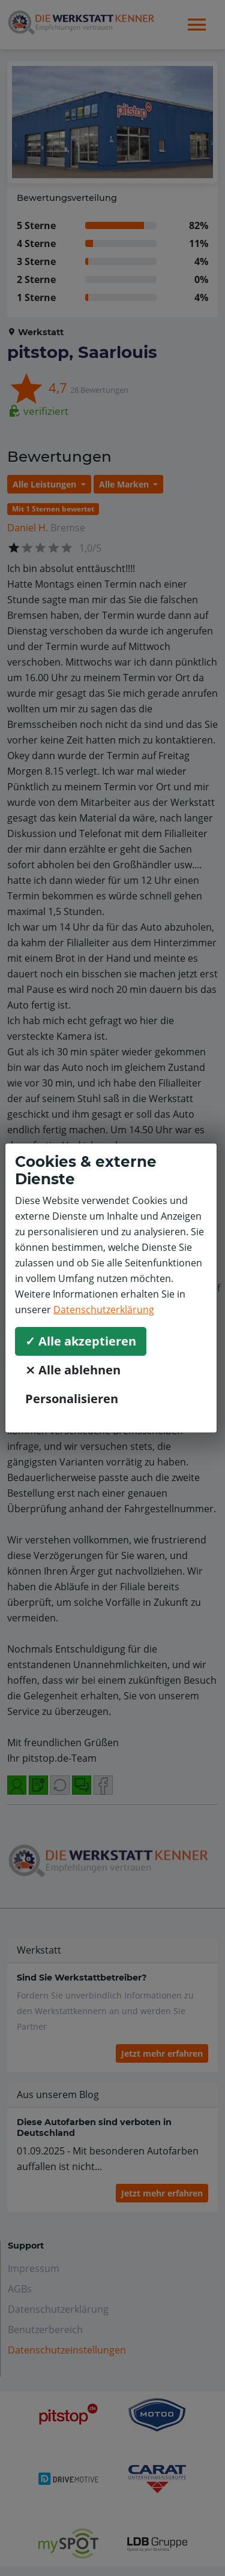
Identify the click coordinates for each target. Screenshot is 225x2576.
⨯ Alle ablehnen (73, 1370)
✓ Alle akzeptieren (80, 1341)
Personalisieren (71, 1399)
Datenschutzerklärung (103, 1309)
